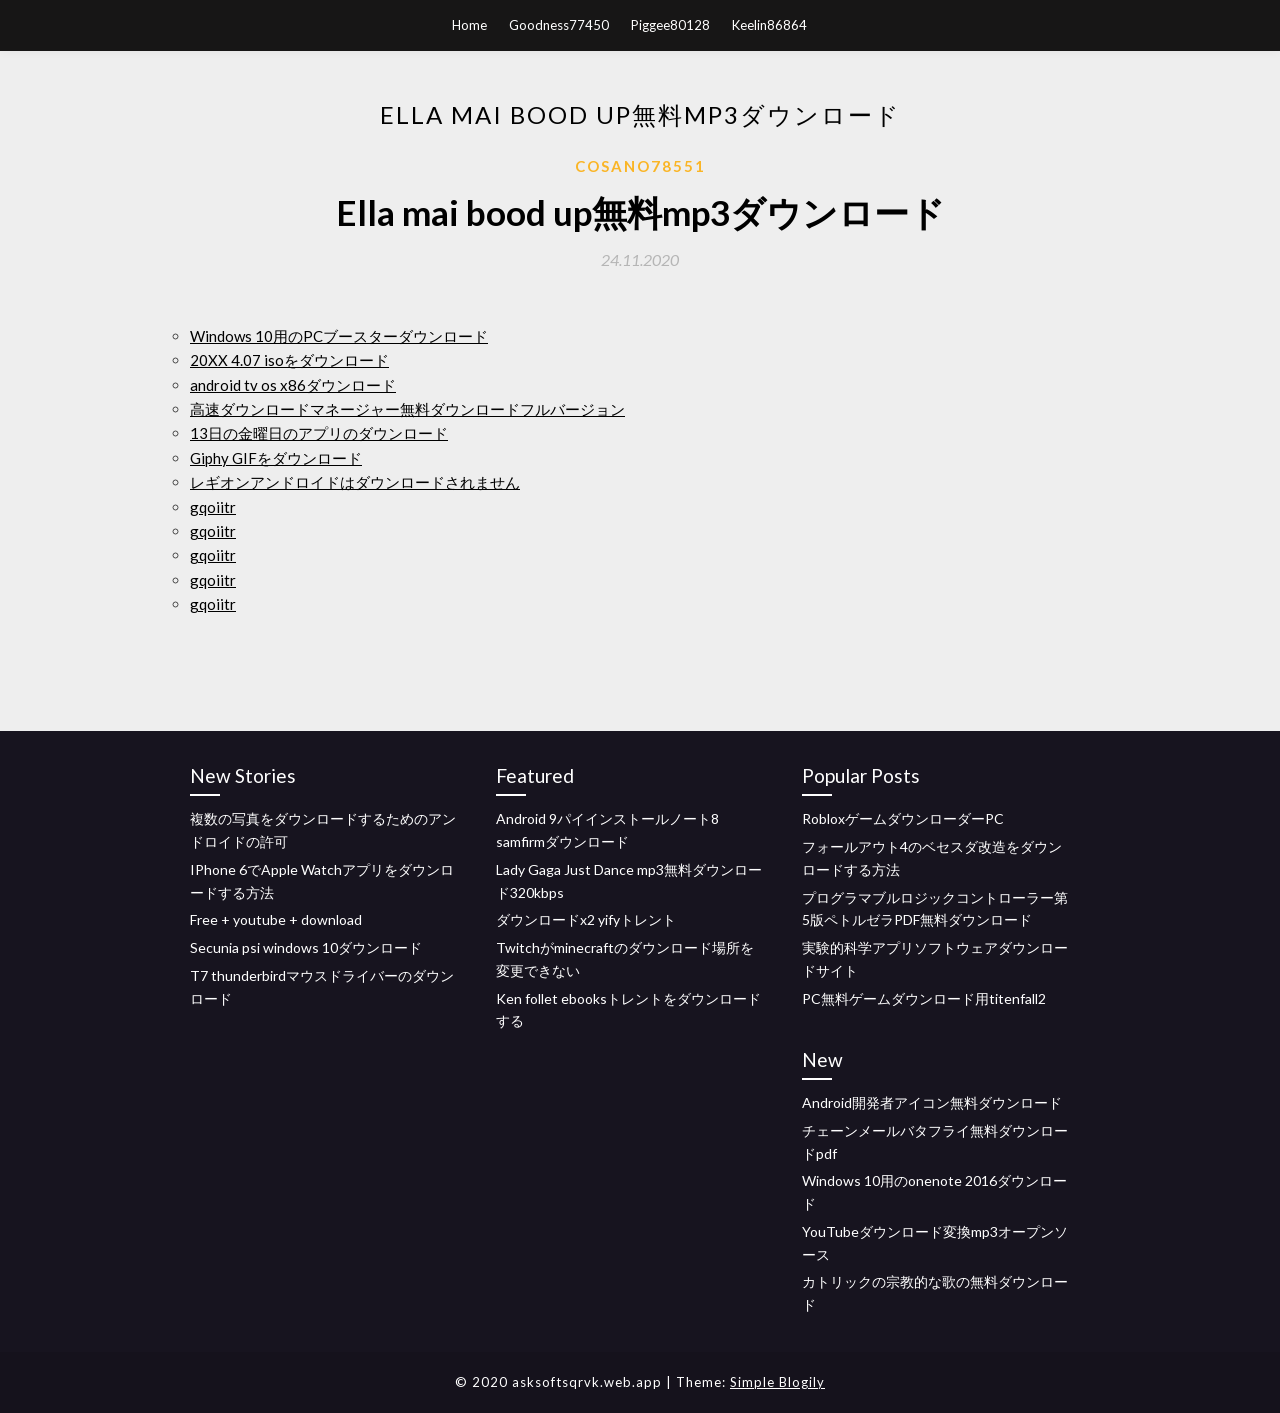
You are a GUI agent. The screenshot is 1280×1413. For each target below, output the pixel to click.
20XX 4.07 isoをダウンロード (289, 360)
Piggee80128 (670, 25)
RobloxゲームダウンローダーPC (903, 818)
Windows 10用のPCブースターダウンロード (339, 336)
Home (469, 25)
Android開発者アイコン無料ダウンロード (932, 1102)
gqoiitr (213, 507)
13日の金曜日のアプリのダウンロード (319, 433)
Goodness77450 (559, 25)
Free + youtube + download (276, 919)
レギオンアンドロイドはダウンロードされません (355, 482)
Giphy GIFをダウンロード (276, 458)
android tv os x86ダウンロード (293, 385)
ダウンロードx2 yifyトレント (586, 919)
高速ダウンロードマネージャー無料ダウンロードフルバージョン (407, 409)
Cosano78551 (640, 166)
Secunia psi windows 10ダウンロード (306, 947)
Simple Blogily (777, 1382)
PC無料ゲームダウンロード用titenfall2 (924, 998)
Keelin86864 (769, 25)
